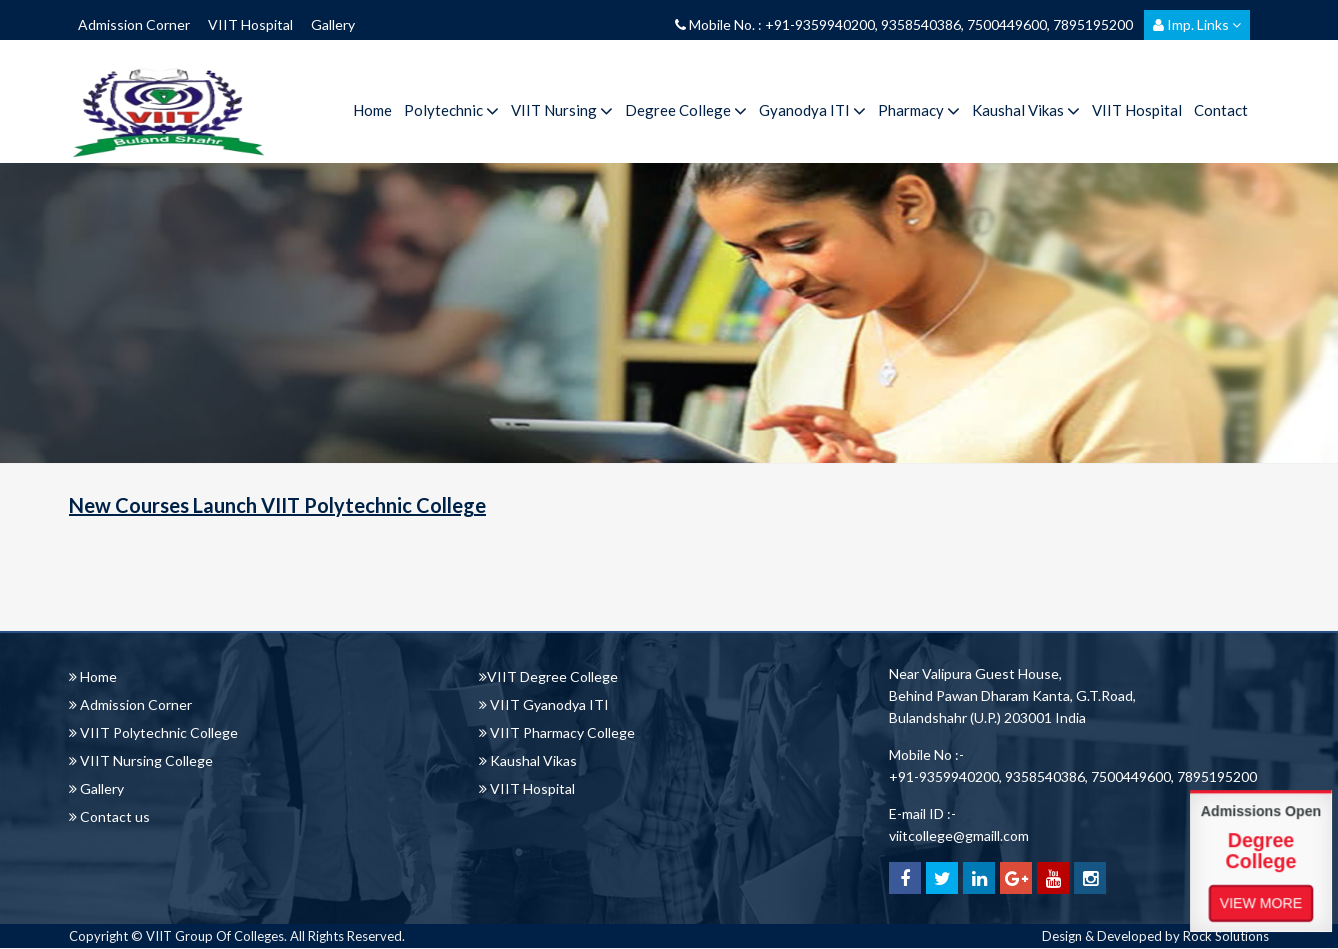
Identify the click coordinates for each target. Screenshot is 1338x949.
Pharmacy (919, 110)
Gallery (333, 24)
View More (1261, 902)
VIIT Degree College (548, 676)
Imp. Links (1197, 24)
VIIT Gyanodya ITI (544, 704)
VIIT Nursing (562, 110)
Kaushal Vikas (1026, 110)
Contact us (109, 816)
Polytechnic (451, 110)
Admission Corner (134, 24)
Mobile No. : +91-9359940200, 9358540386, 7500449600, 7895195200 (904, 24)
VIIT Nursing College (141, 760)
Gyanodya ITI (812, 110)
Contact (1221, 110)
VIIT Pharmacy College (557, 732)
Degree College (686, 110)
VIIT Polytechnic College (153, 732)
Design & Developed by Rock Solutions (1155, 936)
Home (372, 110)
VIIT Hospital (250, 24)
